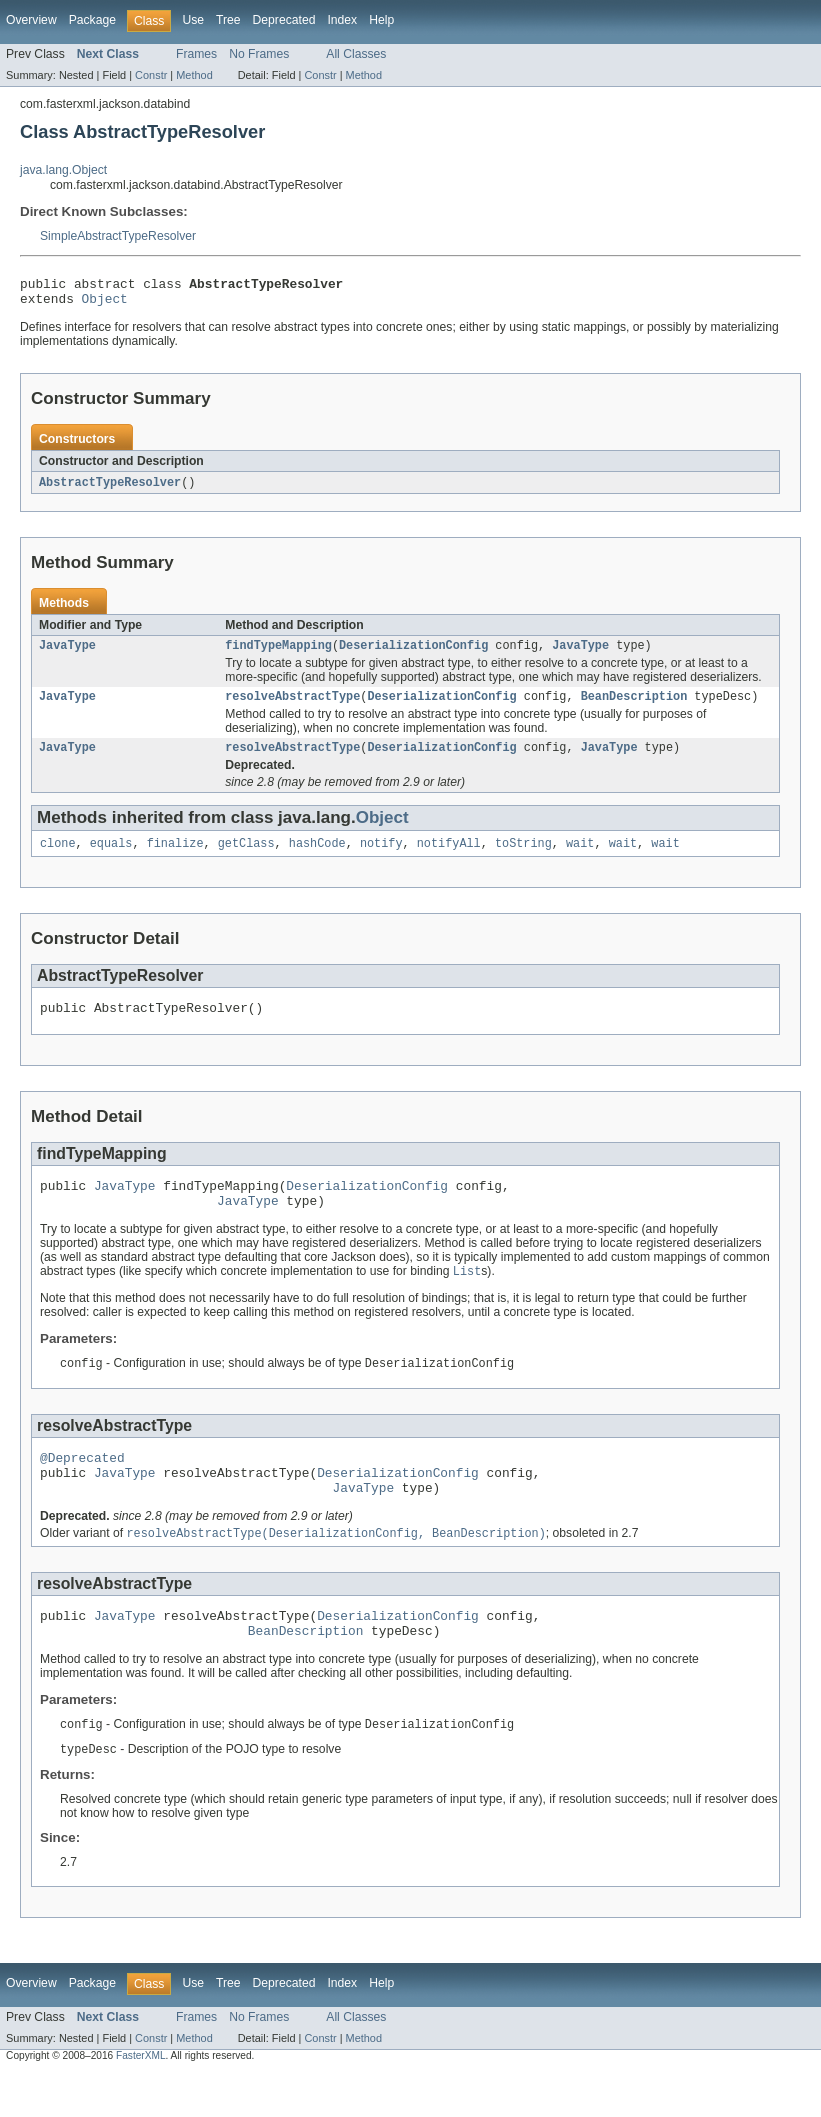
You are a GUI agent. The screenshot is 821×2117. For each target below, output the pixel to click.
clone (58, 858)
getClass (246, 858)
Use (193, 20)
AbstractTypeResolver (110, 489)
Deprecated (284, 20)
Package (92, 20)
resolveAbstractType (292, 707)
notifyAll (449, 858)
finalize (175, 858)
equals (111, 858)
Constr (151, 75)
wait (580, 858)
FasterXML (141, 2099)
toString (523, 858)
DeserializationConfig (413, 654)
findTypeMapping (278, 654)
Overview (31, 20)
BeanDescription (634, 707)
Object (105, 304)
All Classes (356, 54)
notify (381, 858)
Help (381, 20)
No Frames (259, 54)
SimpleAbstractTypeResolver (118, 236)
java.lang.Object (63, 170)
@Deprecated (82, 1486)
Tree (228, 20)
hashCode (317, 858)
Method (194, 75)
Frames (196, 54)
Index (342, 20)
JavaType (67, 654)
